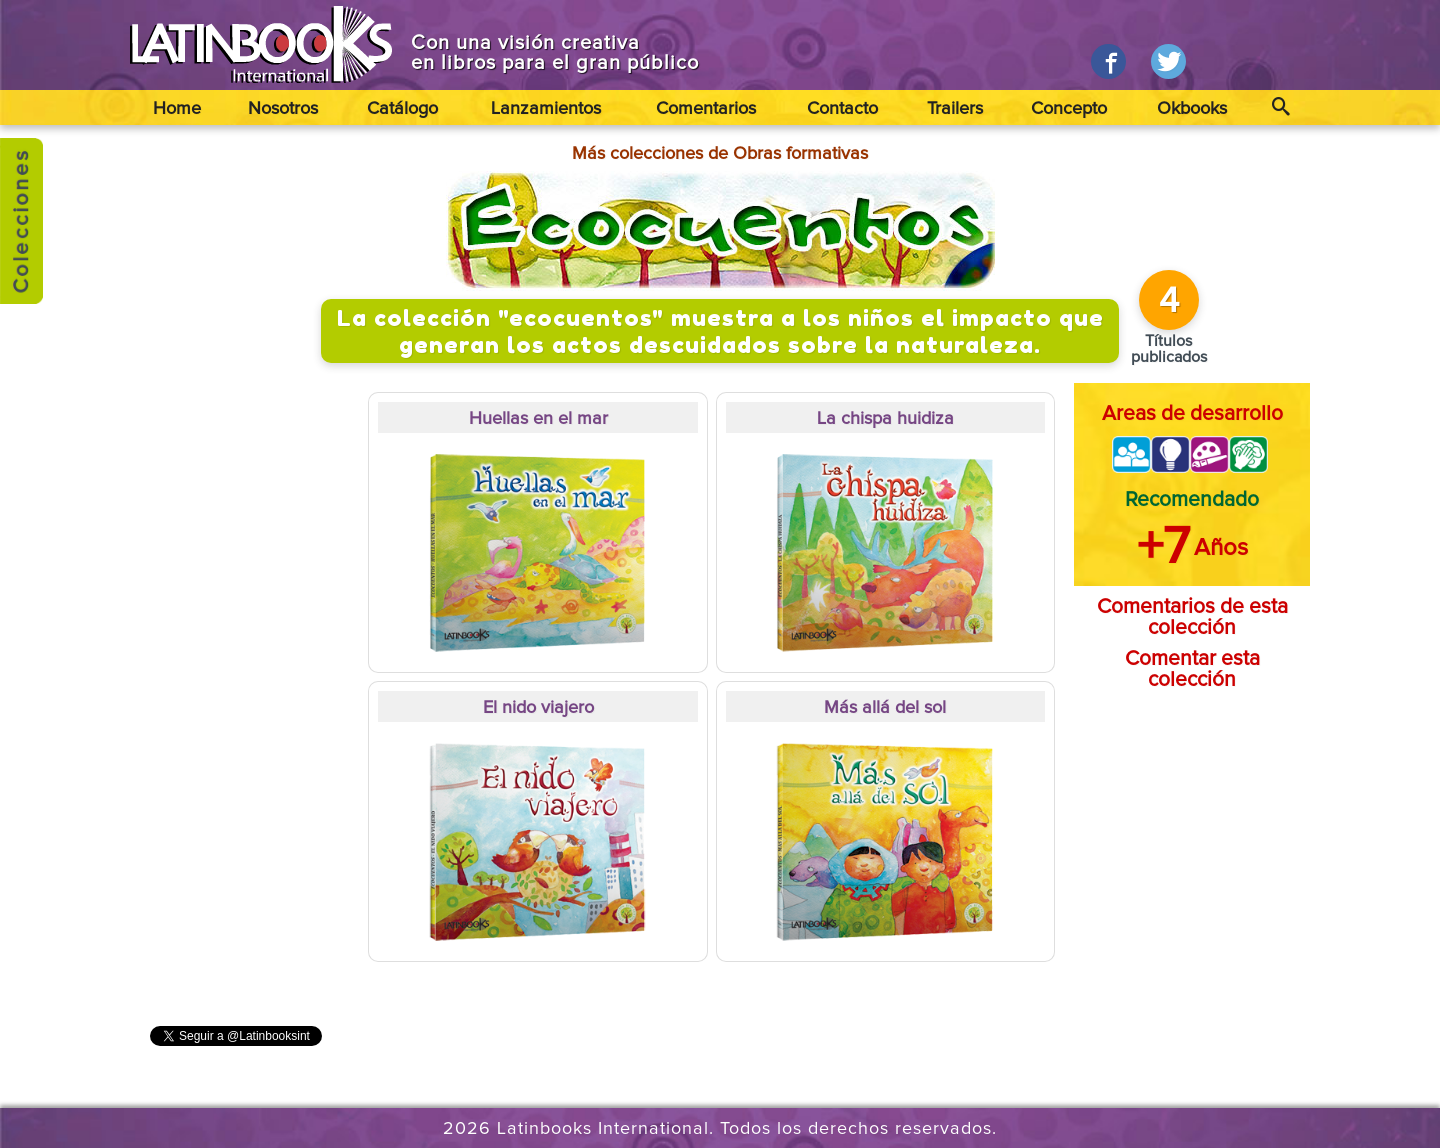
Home (177, 109)
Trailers (955, 109)
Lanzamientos (546, 109)
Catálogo (402, 109)
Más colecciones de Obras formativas (720, 154)
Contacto (842, 109)
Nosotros (283, 109)
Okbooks (1192, 109)
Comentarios (706, 109)
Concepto (1069, 109)
